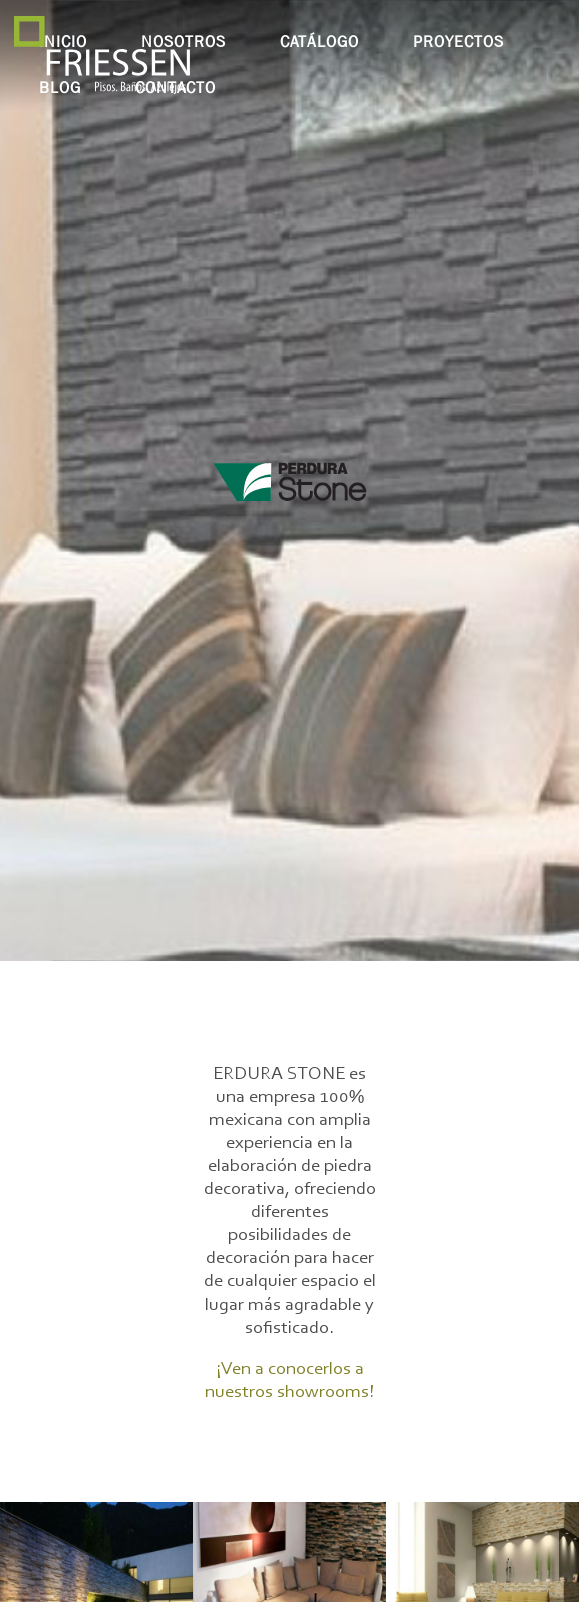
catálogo (319, 41)
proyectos (458, 41)
